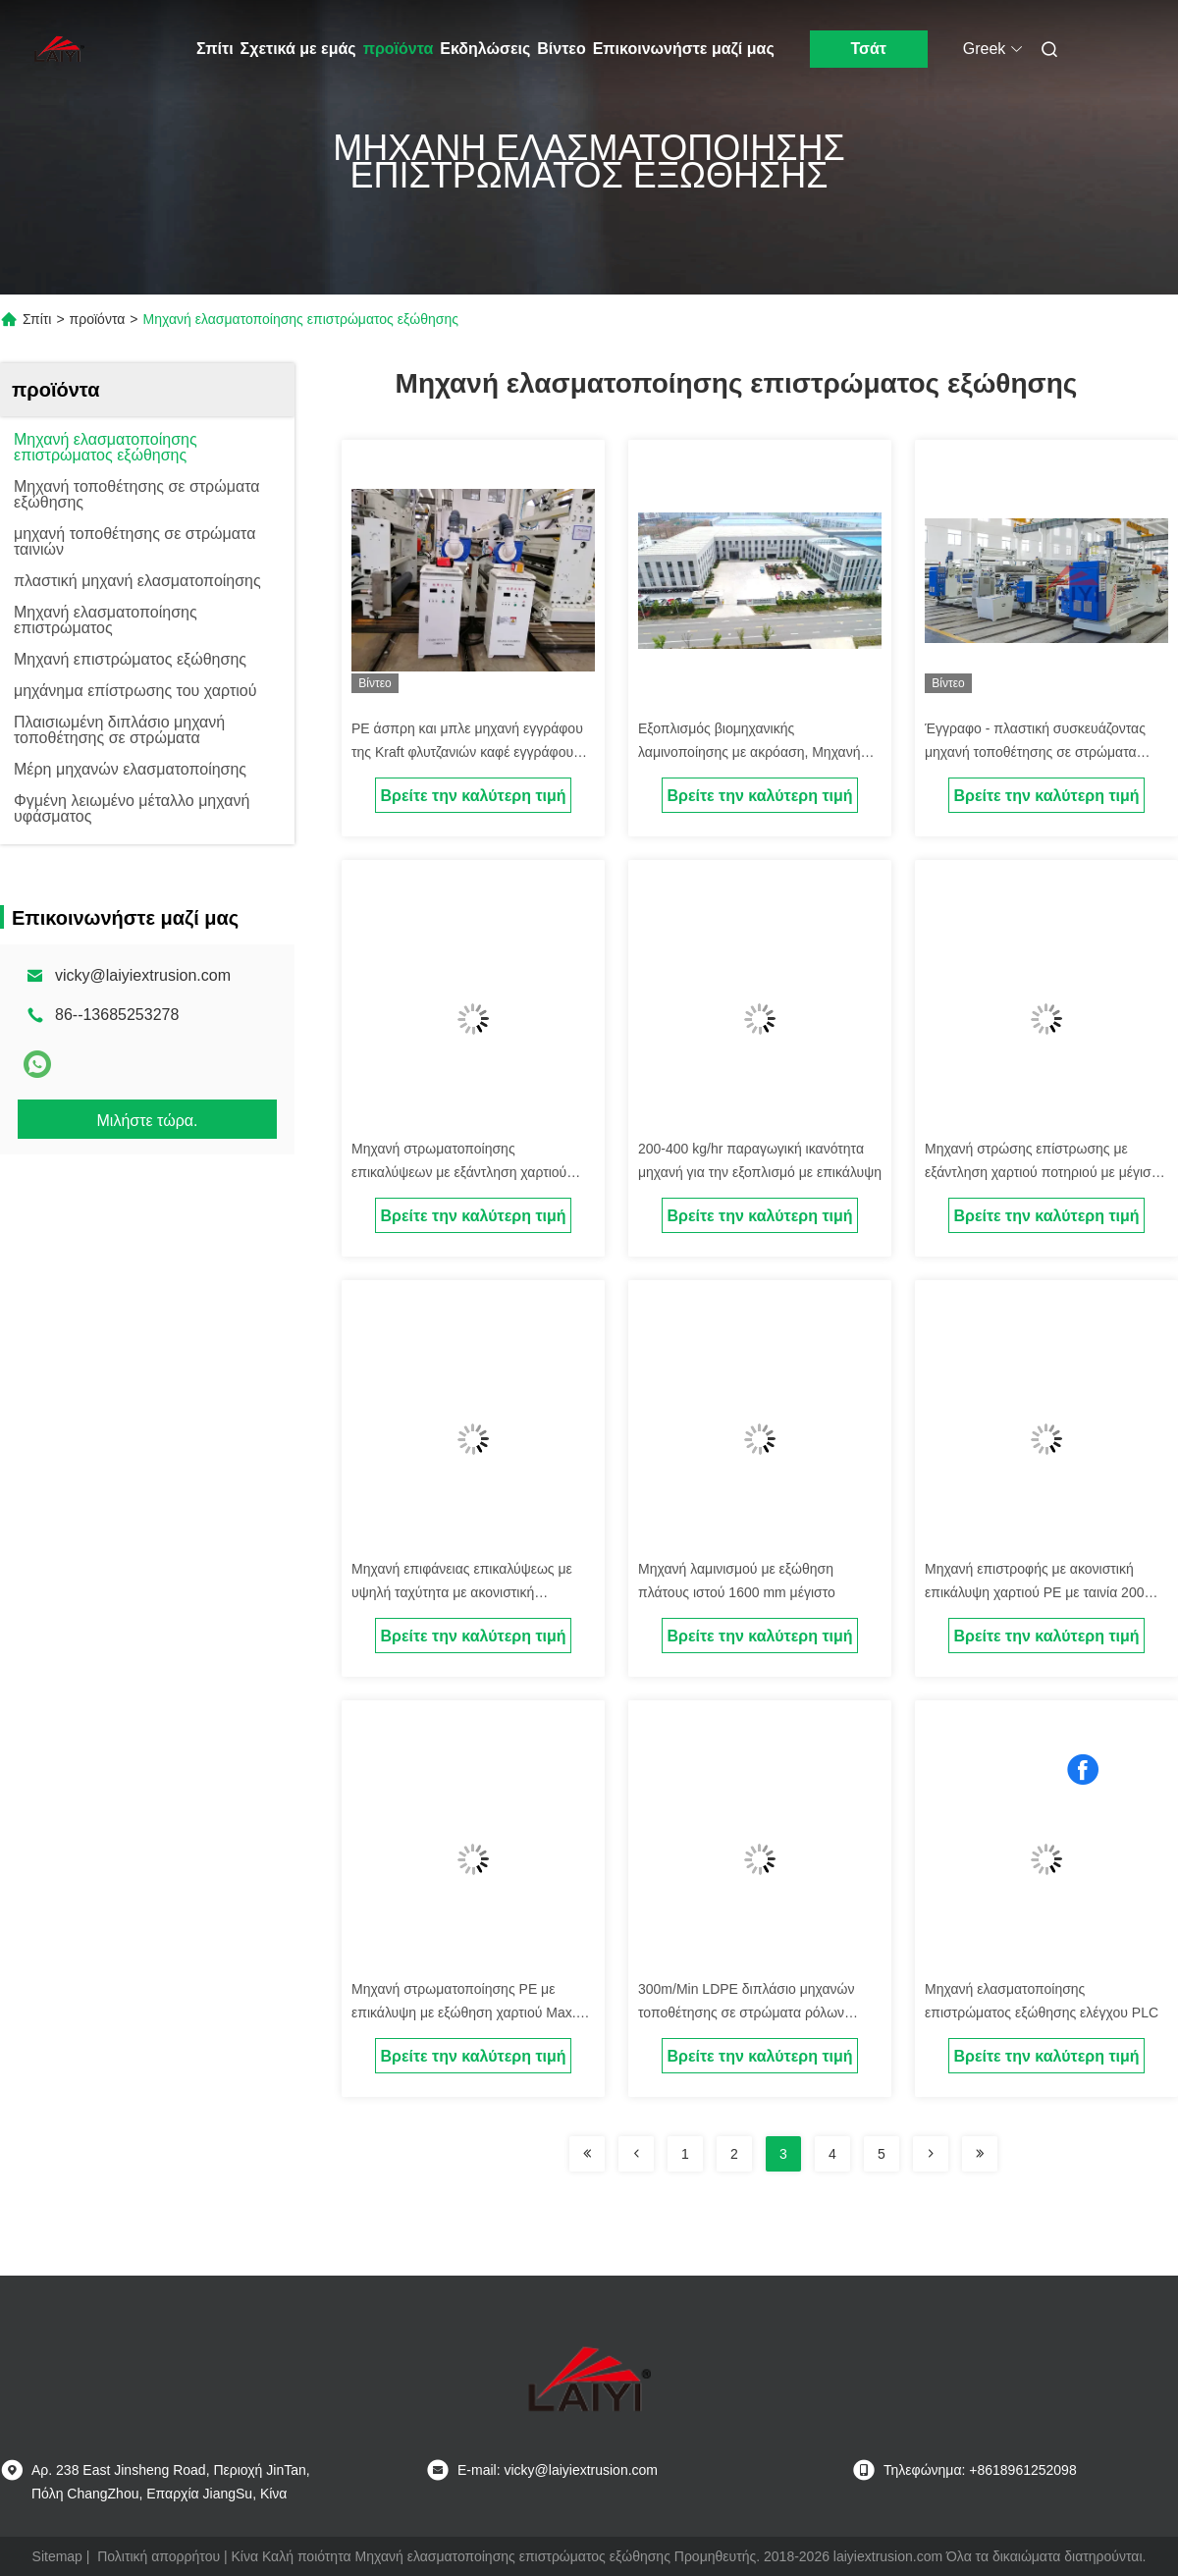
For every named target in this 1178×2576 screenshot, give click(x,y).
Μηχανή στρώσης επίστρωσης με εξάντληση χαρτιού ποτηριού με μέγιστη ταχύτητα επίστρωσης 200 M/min (1044, 1172)
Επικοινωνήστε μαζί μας (684, 48)
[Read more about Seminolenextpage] (587, 2154)
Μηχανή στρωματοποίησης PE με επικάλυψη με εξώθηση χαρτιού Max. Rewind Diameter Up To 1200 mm (463, 2012)
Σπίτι (215, 48)
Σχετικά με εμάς (298, 48)
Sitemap (57, 2556)
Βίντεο (561, 48)
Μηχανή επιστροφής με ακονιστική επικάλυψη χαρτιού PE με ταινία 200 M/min (1034, 1592)
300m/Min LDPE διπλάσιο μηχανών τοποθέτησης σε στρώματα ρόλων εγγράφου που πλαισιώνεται (746, 2012)
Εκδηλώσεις (485, 48)
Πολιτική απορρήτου (158, 2556)
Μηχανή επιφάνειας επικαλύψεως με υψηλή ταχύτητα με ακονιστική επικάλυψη (461, 1592)
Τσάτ (868, 48)
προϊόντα (398, 48)
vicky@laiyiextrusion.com (143, 975)
